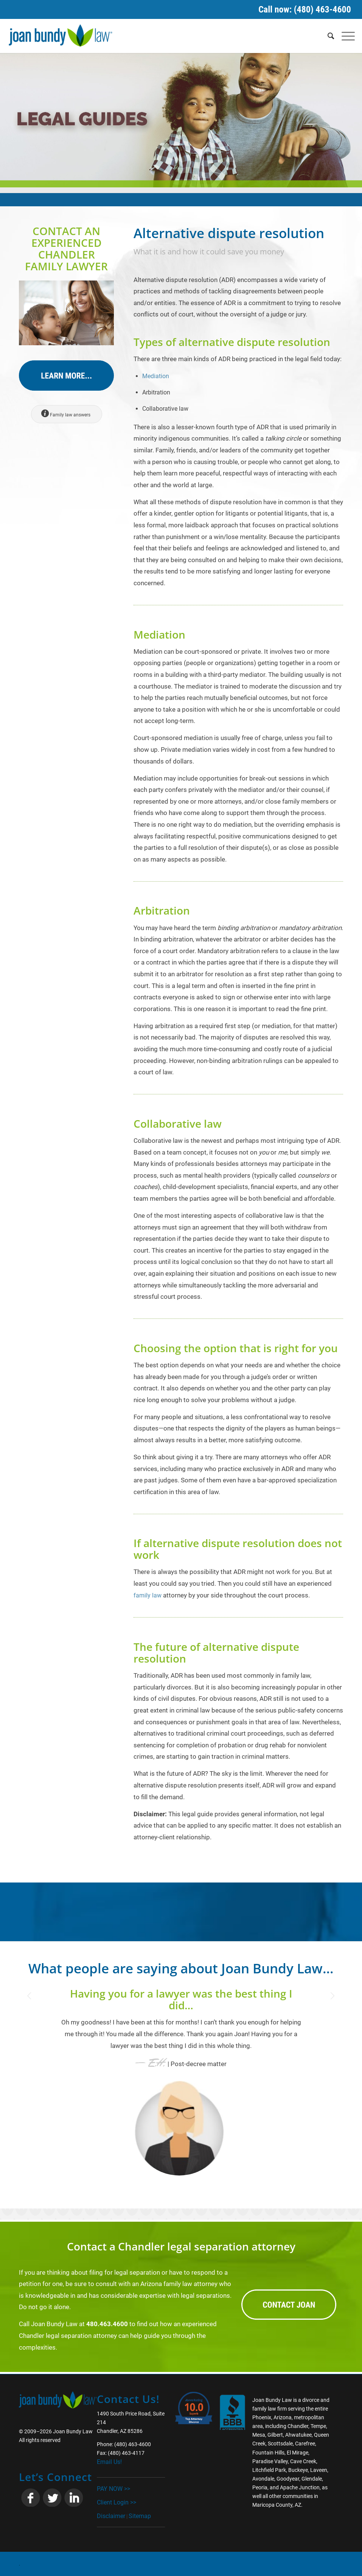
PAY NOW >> (113, 2488)
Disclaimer (111, 2515)
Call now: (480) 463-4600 (304, 9)
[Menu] (344, 36)
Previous (36, 1998)
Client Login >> (116, 2502)
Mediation (155, 375)
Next (326, 1998)
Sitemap (140, 2515)
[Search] (327, 36)
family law (148, 1595)
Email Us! (109, 2461)
